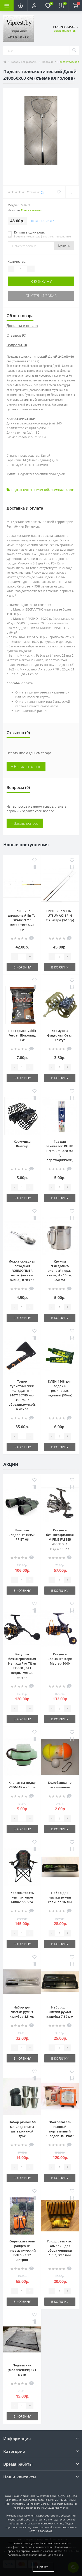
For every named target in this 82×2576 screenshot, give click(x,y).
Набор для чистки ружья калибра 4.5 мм (22, 2012)
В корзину (41, 281)
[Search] (74, 50)
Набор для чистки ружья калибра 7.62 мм (59, 2012)
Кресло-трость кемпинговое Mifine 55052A (22, 1897)
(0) (42, 192)
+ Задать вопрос (25, 823)
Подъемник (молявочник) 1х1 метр (22, 2370)
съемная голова (63, 490)
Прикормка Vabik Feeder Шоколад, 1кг (22, 1035)
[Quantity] (20, 269)
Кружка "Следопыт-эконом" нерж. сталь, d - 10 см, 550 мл (60, 1270)
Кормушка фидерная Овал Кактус (59, 1035)
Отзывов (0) (16, 335)
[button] (34, 5)
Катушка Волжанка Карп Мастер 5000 (59, 1658)
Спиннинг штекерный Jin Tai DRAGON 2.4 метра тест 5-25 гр (22, 920)
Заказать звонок (64, 30)
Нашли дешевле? (42, 221)
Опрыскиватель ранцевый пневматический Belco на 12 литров (22, 2250)
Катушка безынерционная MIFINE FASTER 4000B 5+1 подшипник (60, 1539)
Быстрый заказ (41, 295)
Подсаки (47, 62)
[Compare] (72, 192)
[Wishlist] (58, 192)
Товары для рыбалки (24, 62)
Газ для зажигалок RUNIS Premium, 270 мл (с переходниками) (60, 1150)
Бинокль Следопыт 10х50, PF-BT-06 (22, 1534)
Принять (43, 2567)
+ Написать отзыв (26, 766)
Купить (64, 245)
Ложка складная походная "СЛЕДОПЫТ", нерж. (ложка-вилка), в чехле (22, 1270)
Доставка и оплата (22, 325)
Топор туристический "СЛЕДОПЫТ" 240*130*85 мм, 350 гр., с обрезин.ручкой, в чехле (22, 1395)
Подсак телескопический (30, 490)
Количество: (17, 261)
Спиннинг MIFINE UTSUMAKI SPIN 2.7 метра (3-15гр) (60, 915)
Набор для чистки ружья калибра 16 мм (60, 1897)
